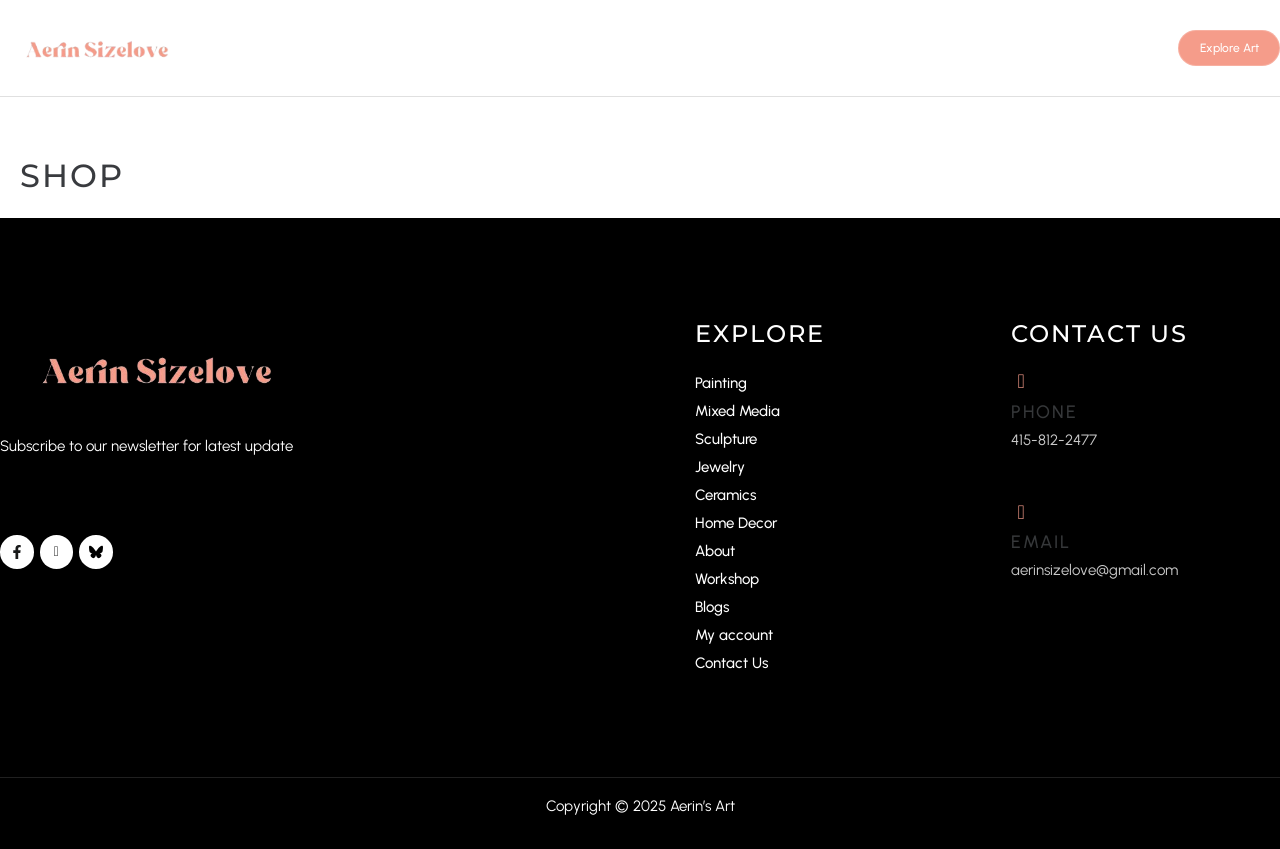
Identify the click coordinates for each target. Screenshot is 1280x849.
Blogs (712, 607)
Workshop (727, 579)
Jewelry (720, 467)
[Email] (1021, 512)
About (715, 551)
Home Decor (736, 523)
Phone (1044, 412)
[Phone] (1021, 381)
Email (1041, 542)
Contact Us (731, 663)
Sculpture (726, 439)
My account (734, 635)
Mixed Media (737, 411)
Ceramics (725, 495)
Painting (721, 383)
